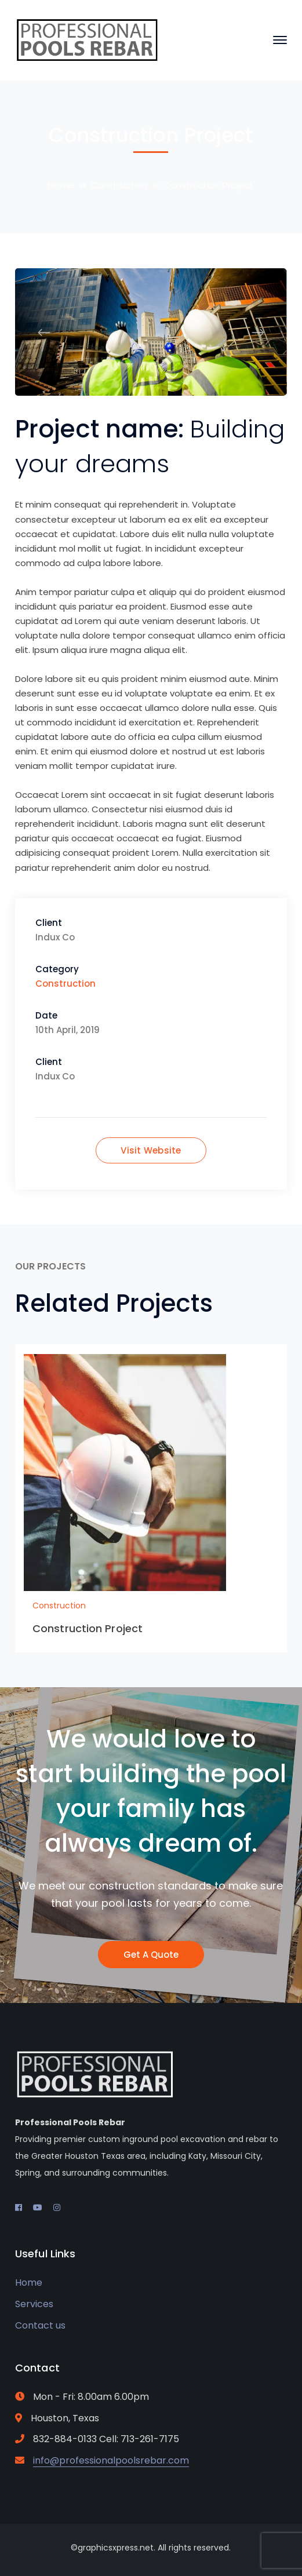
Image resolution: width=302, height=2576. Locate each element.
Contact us (40, 2325)
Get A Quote (151, 1955)
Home (61, 185)
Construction (118, 185)
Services (34, 2304)
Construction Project (87, 1628)
